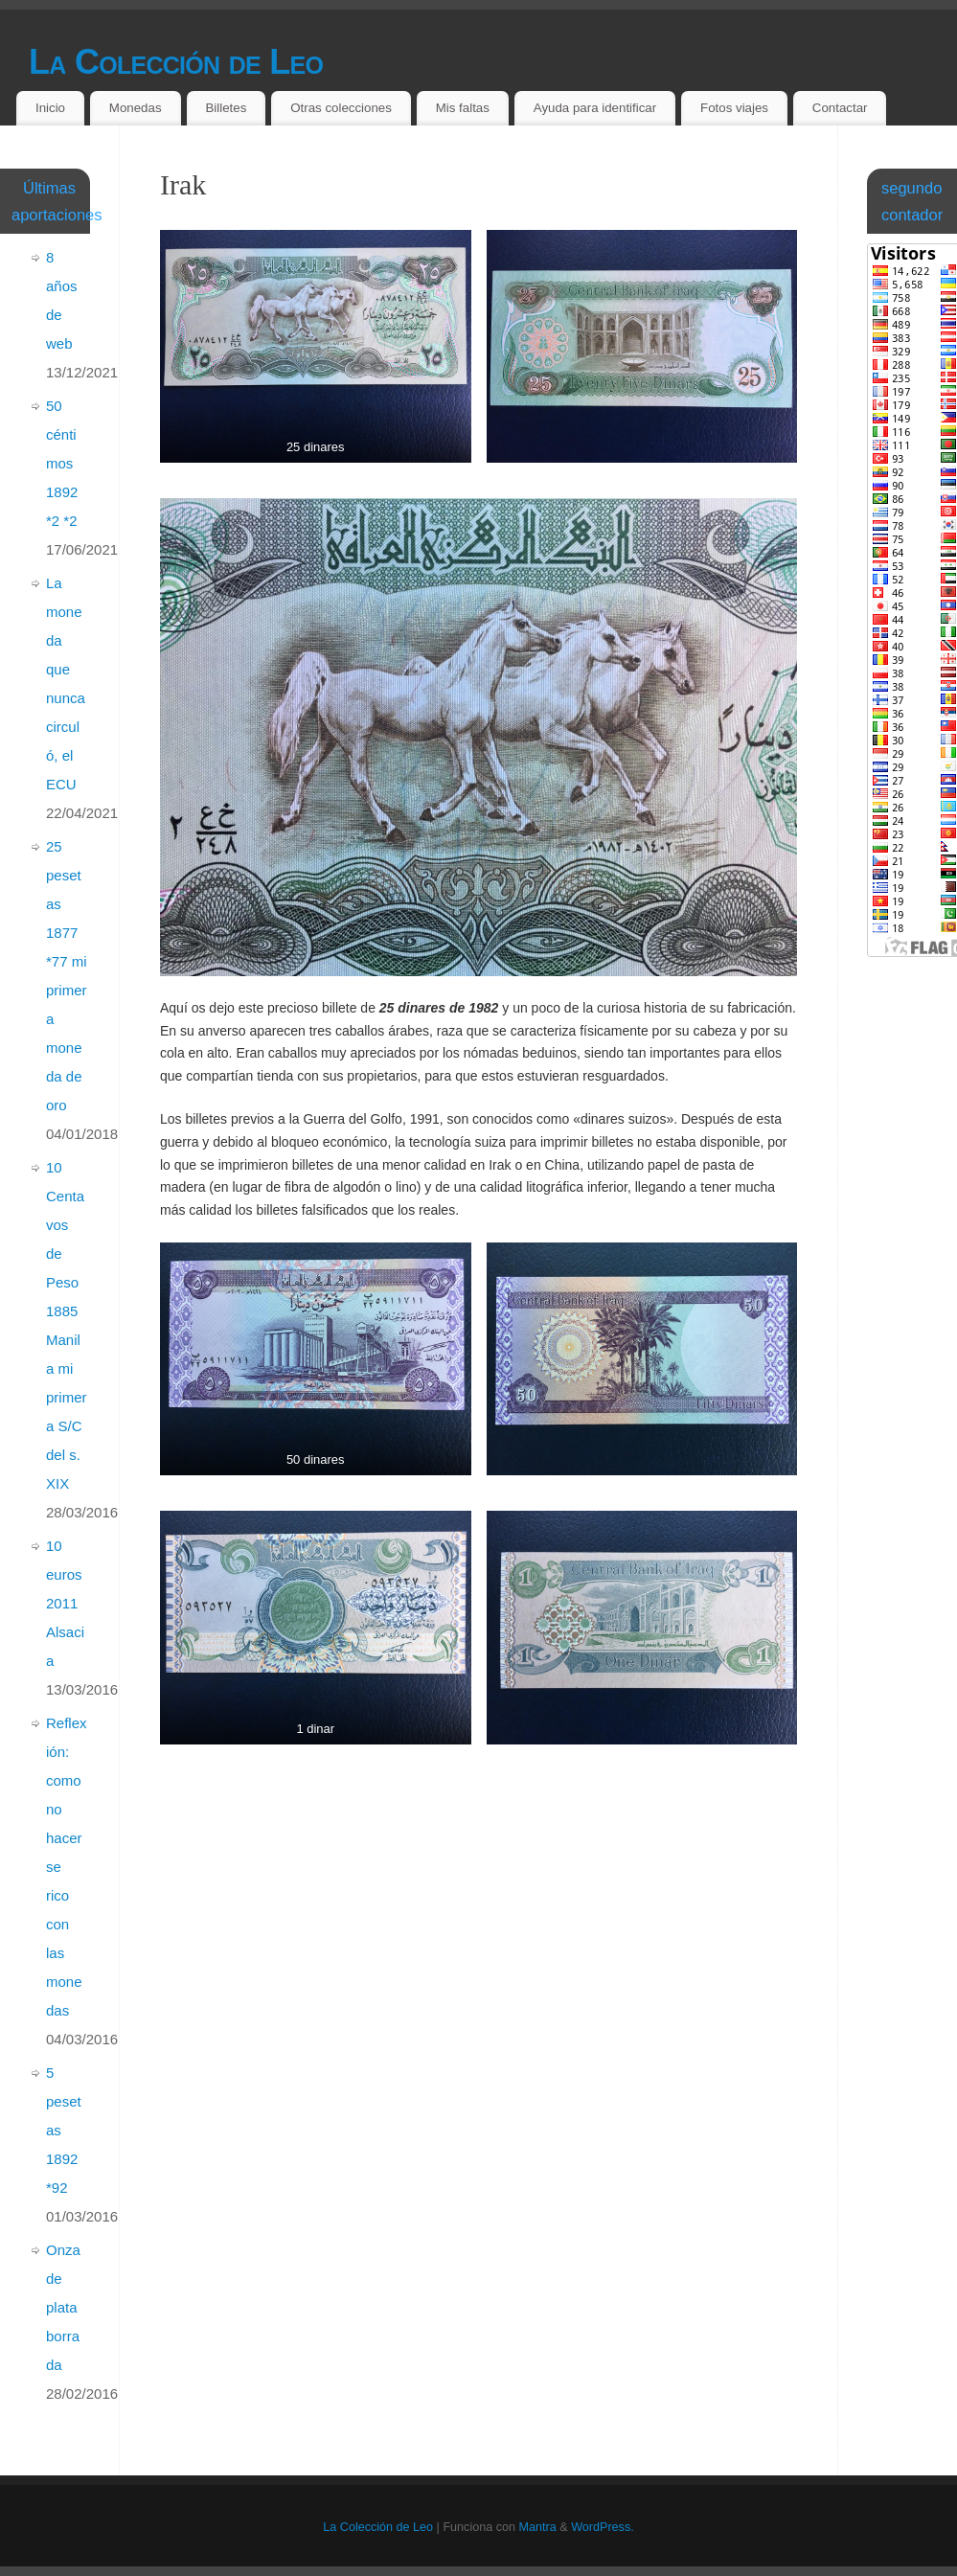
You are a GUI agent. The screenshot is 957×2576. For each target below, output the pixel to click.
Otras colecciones (341, 108)
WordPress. (602, 2527)
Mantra (538, 2527)
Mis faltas (463, 108)
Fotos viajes (734, 108)
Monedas (135, 108)
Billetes (225, 108)
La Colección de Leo (176, 61)
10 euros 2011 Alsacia (65, 1603)
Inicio (50, 108)
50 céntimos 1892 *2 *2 (62, 463)
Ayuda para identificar (595, 108)
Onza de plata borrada (63, 2307)
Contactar (840, 108)
